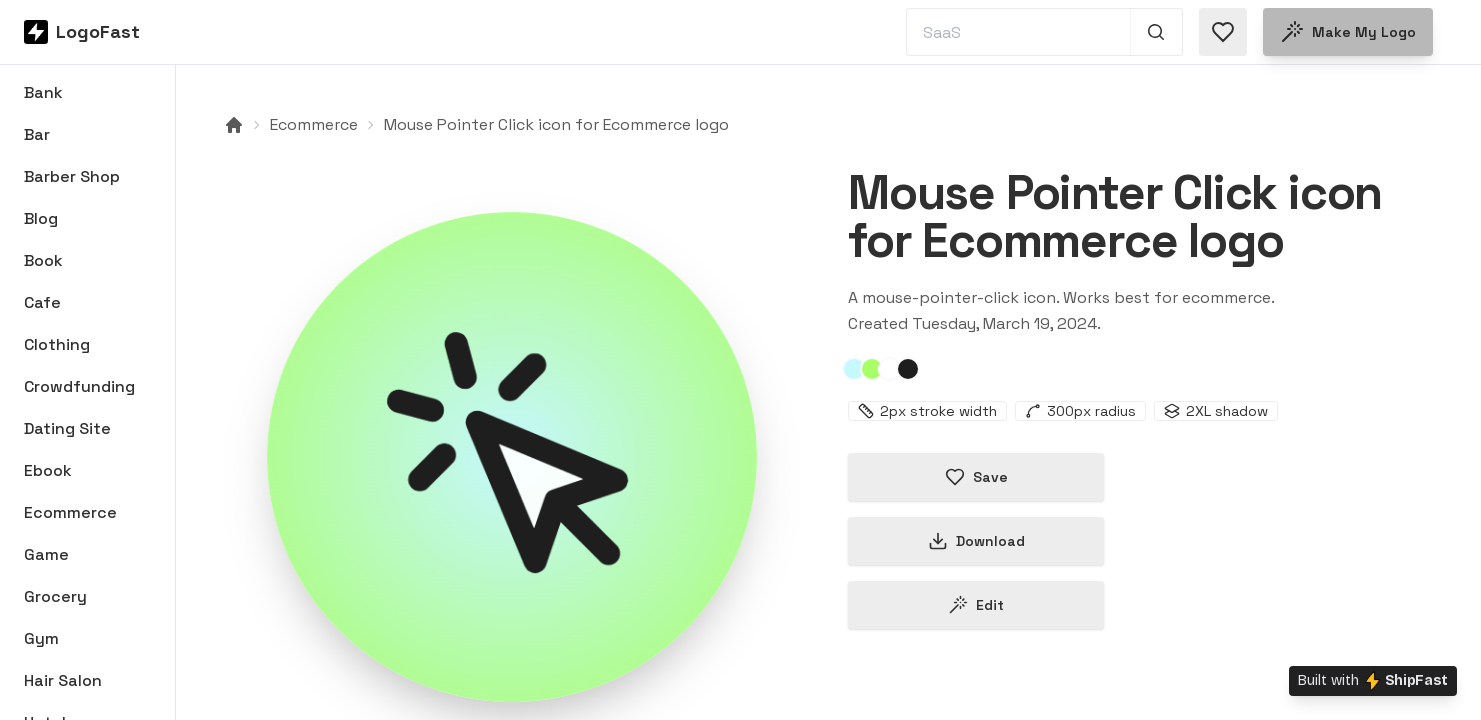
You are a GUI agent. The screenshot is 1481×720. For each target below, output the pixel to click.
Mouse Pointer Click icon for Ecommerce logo (556, 124)
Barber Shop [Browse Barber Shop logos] (72, 176)
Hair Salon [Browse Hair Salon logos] (63, 680)
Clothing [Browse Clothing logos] (57, 344)
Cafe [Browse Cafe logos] (42, 302)
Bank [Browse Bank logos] (43, 92)
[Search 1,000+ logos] (1156, 32)
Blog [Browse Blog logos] (41, 218)
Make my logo (1348, 32)
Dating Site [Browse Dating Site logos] (67, 428)
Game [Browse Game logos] (46, 554)
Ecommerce (314, 124)
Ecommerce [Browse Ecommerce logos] (70, 512)
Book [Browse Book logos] (43, 260)
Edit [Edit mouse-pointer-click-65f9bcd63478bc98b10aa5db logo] (976, 605)
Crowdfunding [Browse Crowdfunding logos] (79, 386)
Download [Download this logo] (976, 541)
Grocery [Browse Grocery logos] (55, 596)
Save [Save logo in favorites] (976, 477)
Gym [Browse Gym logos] (41, 638)
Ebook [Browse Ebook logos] (48, 470)
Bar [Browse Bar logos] (37, 134)
